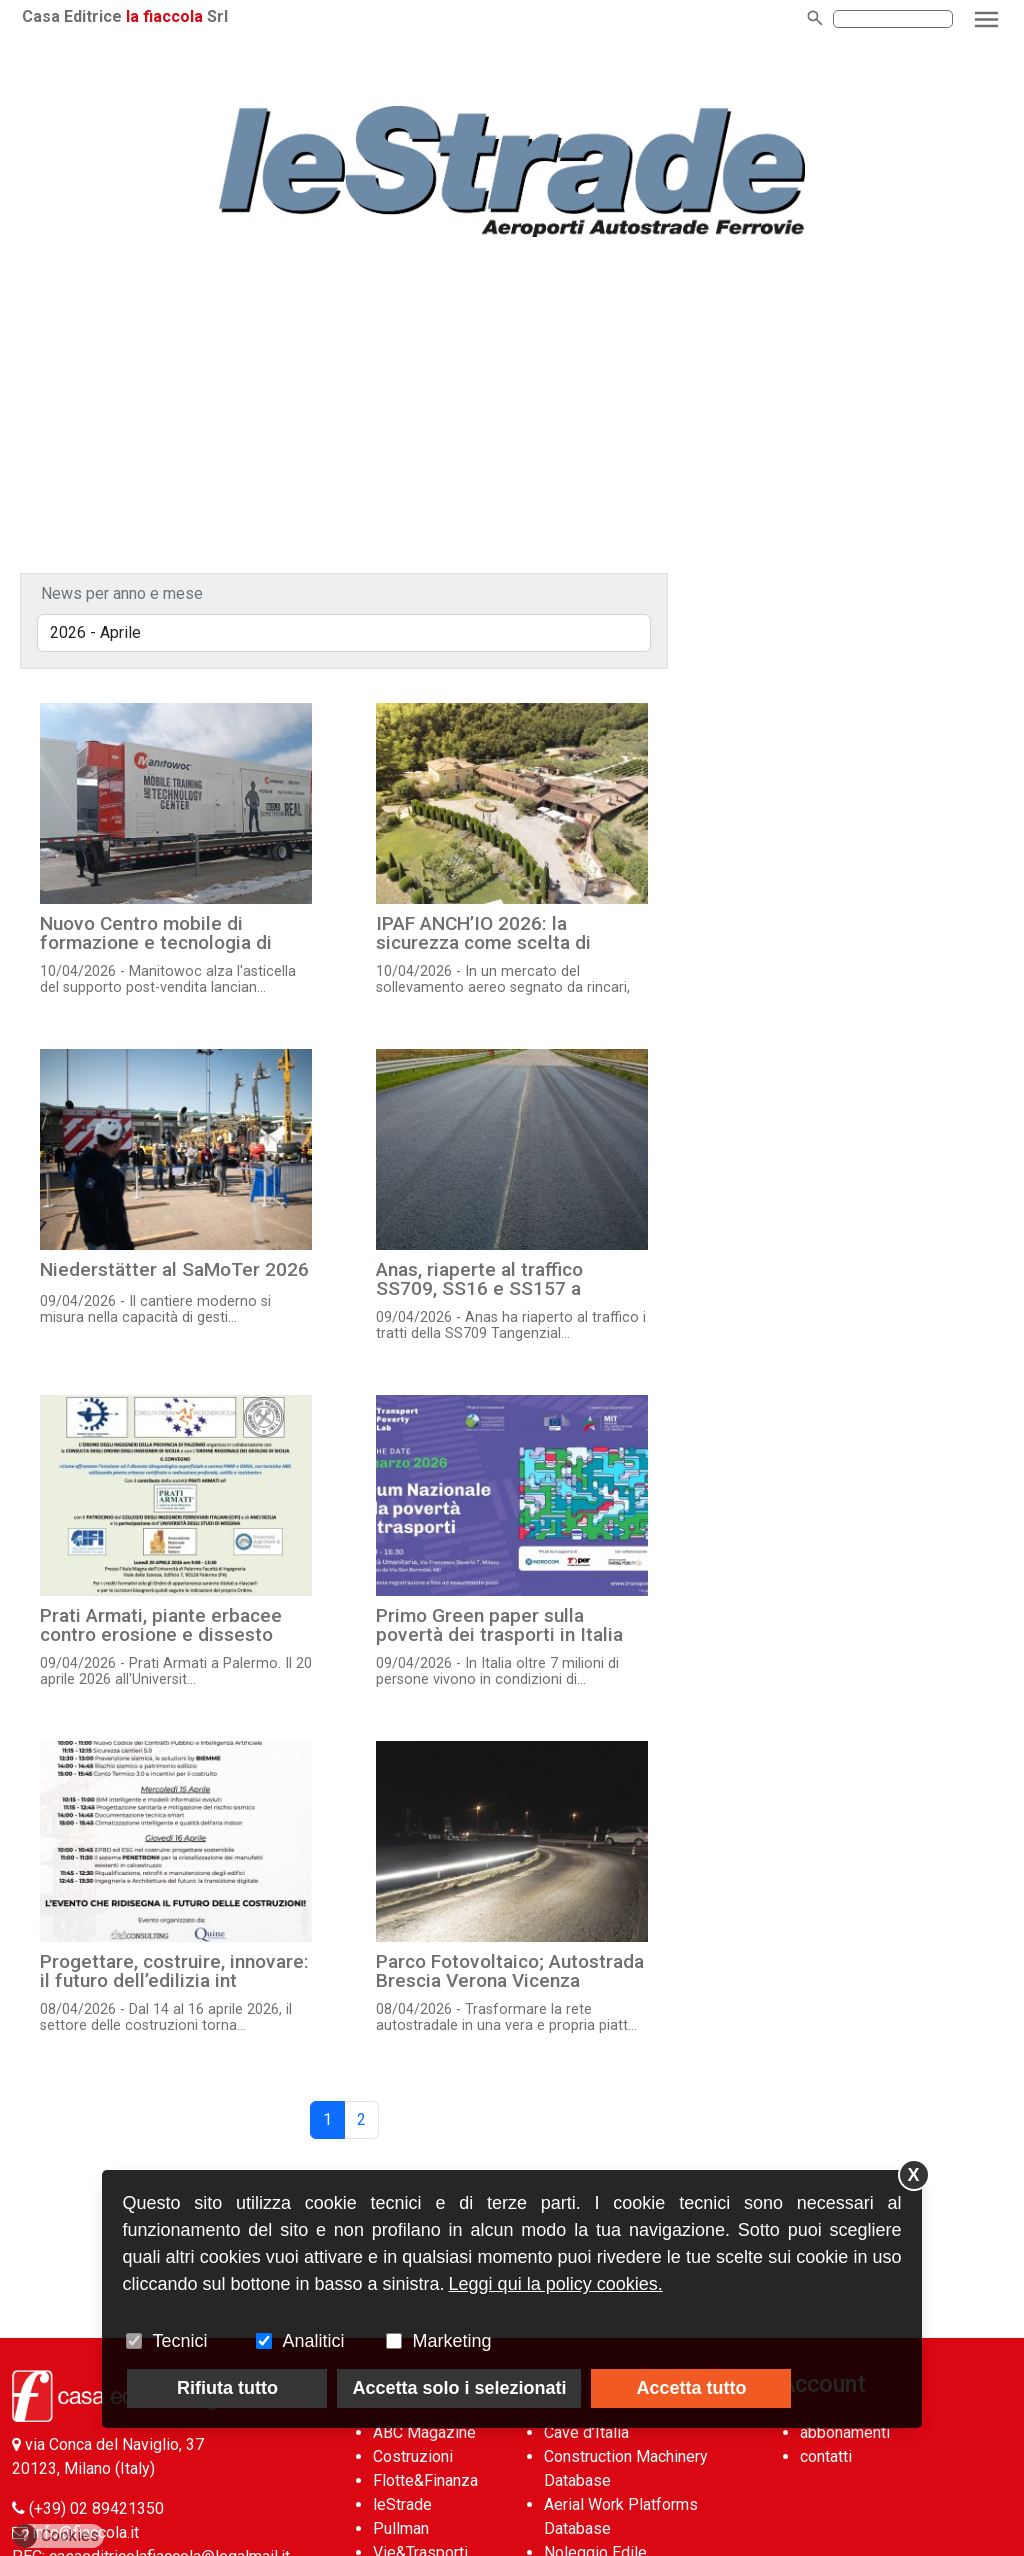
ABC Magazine (424, 2432)
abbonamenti (845, 2432)
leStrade (402, 2504)
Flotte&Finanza (425, 2480)
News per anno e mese (122, 593)
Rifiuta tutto (227, 2388)
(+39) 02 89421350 (96, 2508)
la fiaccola (164, 16)
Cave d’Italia (586, 2432)
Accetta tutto (691, 2388)
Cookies (56, 2536)
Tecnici (179, 2341)
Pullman (401, 2528)
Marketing (451, 2341)
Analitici (313, 2341)
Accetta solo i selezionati (459, 2388)
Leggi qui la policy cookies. (556, 2284)
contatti (826, 2456)
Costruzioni (413, 2456)
